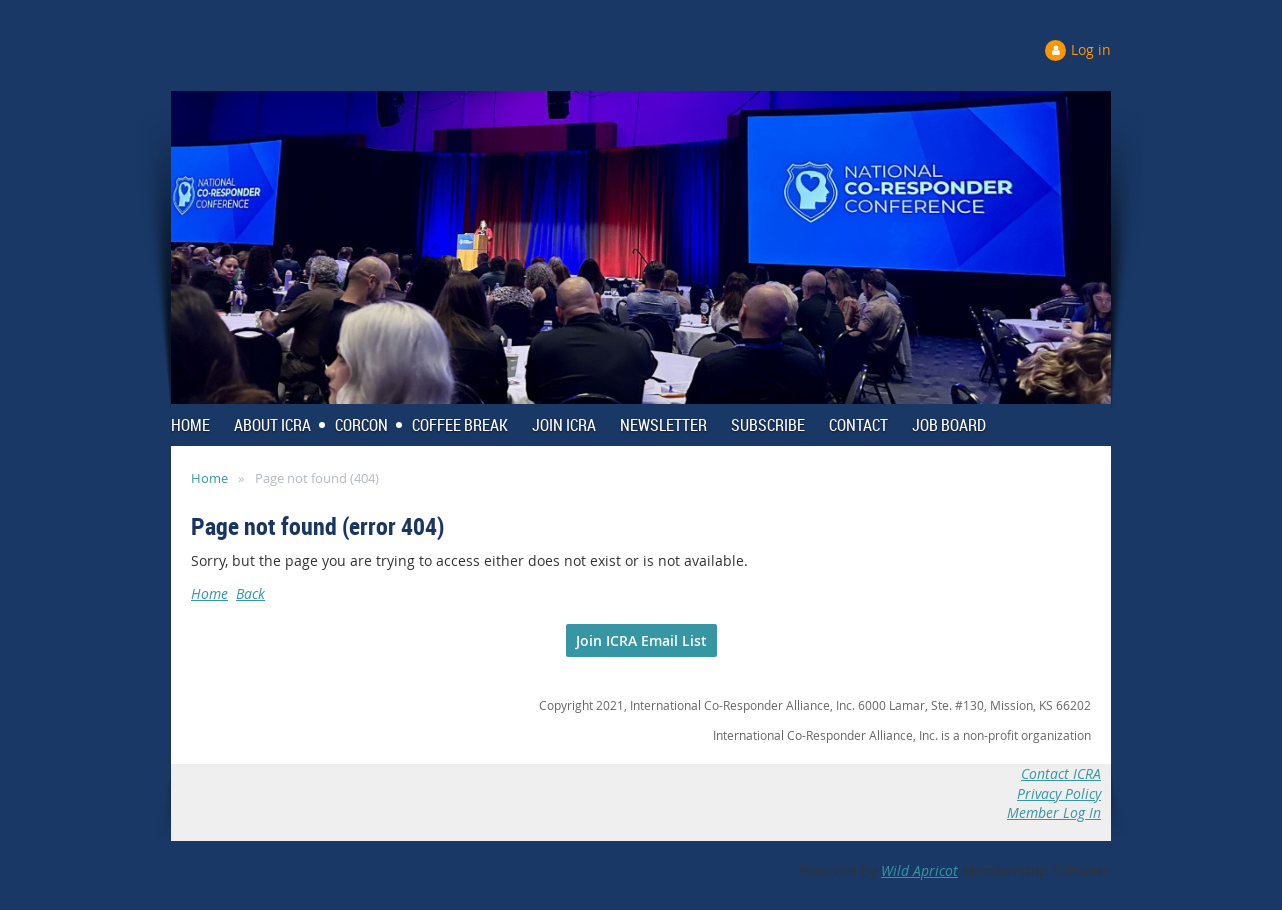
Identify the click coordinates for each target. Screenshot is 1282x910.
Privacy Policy (1059, 793)
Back (250, 593)
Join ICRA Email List (641, 640)
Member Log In (1054, 812)
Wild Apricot (919, 870)
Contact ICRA (1061, 773)
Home (209, 478)
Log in (1091, 49)
